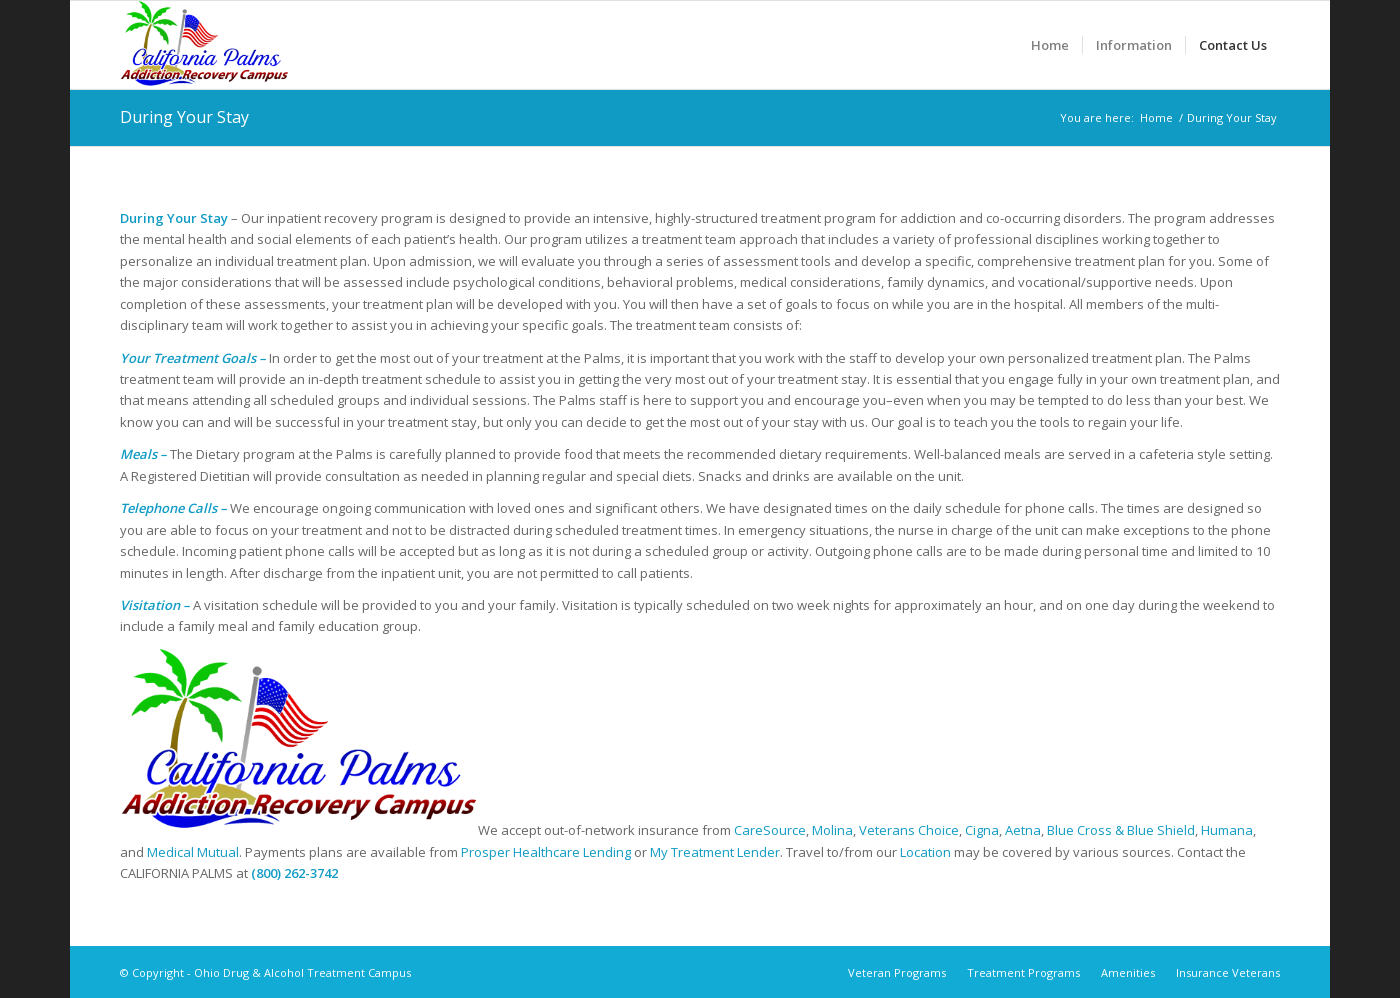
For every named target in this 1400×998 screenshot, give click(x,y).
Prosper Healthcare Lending (546, 852)
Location (925, 852)
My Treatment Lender (715, 852)
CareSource (770, 830)
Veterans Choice (909, 830)
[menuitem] (1050, 45)
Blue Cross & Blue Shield (1121, 830)
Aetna (1023, 830)
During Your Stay (184, 117)
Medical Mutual (193, 852)
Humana (1227, 830)
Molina (832, 830)
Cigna (982, 830)
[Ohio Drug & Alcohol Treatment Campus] (204, 45)
